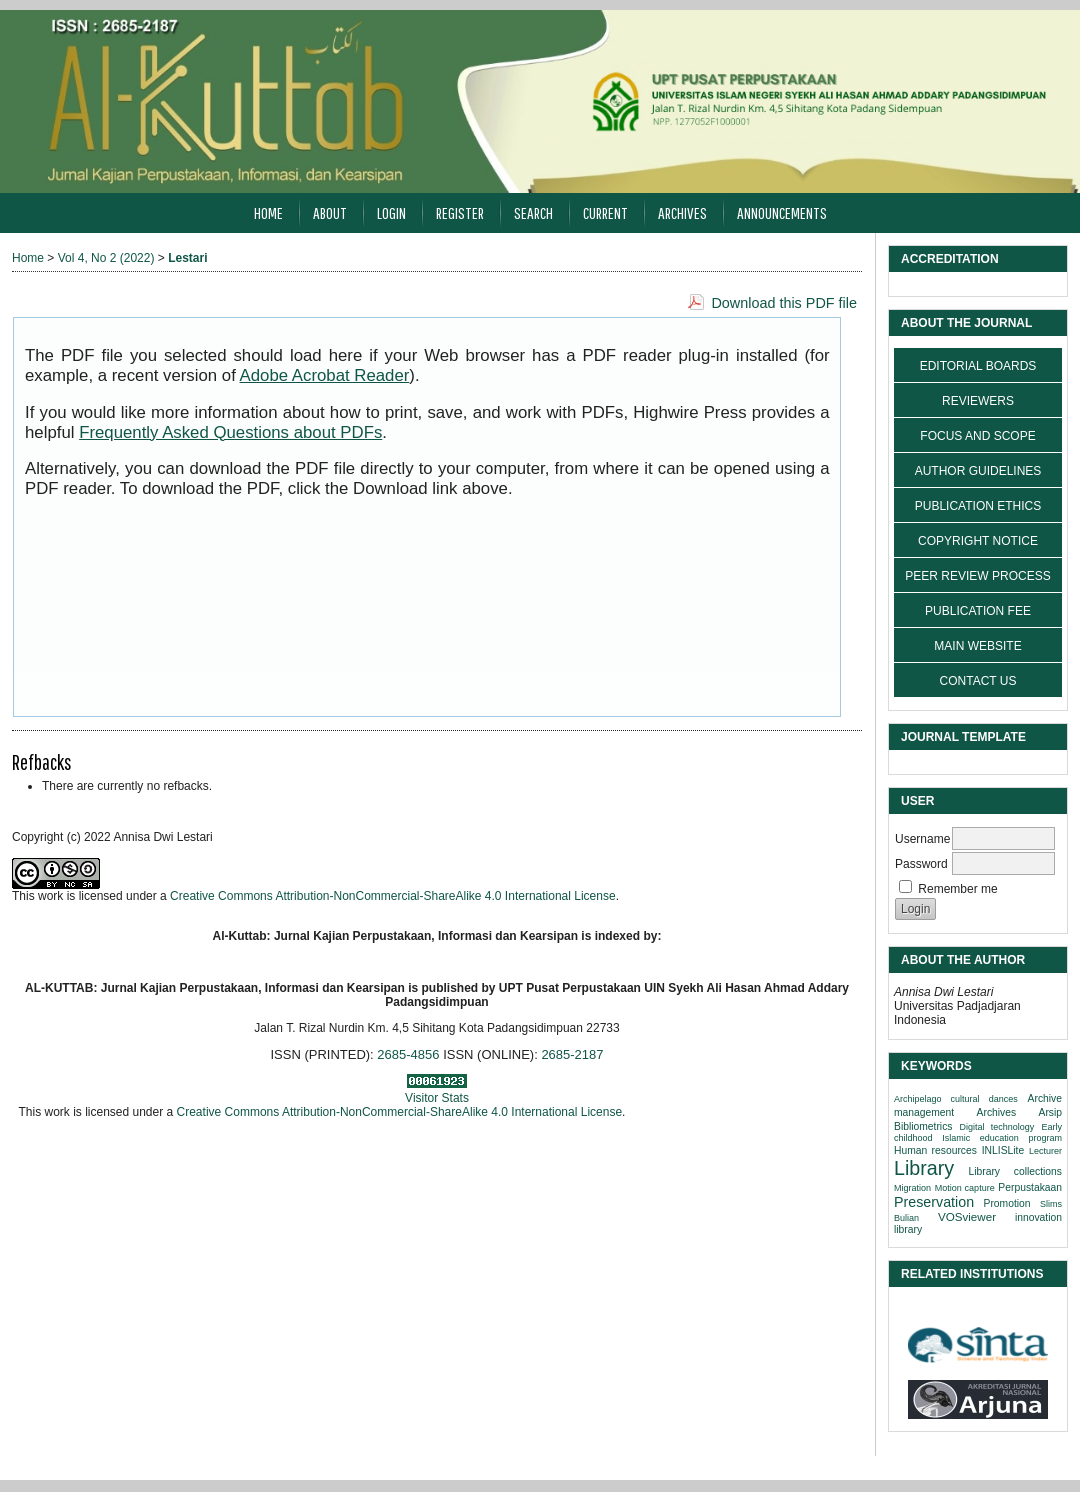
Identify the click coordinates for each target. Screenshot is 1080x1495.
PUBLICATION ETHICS (978, 506)
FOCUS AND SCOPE (977, 436)
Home (268, 212)
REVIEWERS (978, 401)
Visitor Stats (437, 1098)
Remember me (957, 889)
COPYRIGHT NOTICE (978, 541)
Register (460, 212)
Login (391, 212)
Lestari (187, 258)
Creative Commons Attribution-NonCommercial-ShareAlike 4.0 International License (393, 896)
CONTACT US (978, 681)
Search (533, 212)
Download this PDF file (784, 303)
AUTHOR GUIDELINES (978, 471)
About (330, 212)
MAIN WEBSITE (977, 646)
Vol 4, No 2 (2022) (106, 258)
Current (605, 212)
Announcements (782, 212)
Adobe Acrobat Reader (325, 375)
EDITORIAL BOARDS (978, 366)
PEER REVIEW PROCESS (977, 576)
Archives (682, 212)
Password (921, 864)
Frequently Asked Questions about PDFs (230, 432)
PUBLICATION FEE (978, 611)
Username (922, 839)
